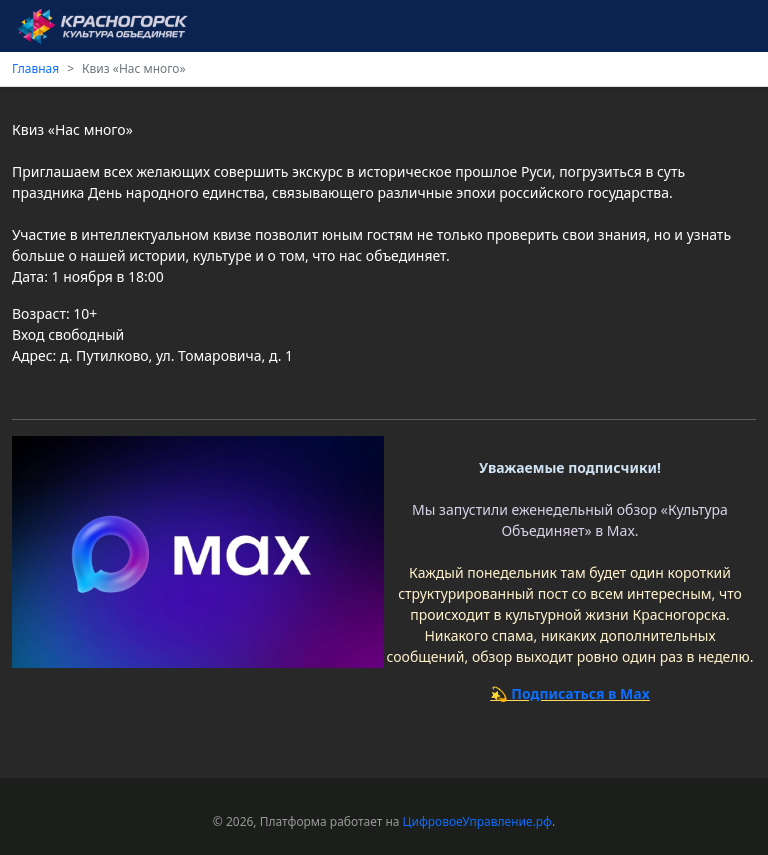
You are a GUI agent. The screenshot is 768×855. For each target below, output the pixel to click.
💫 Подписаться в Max (570, 693)
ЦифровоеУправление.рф (477, 821)
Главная (35, 68)
